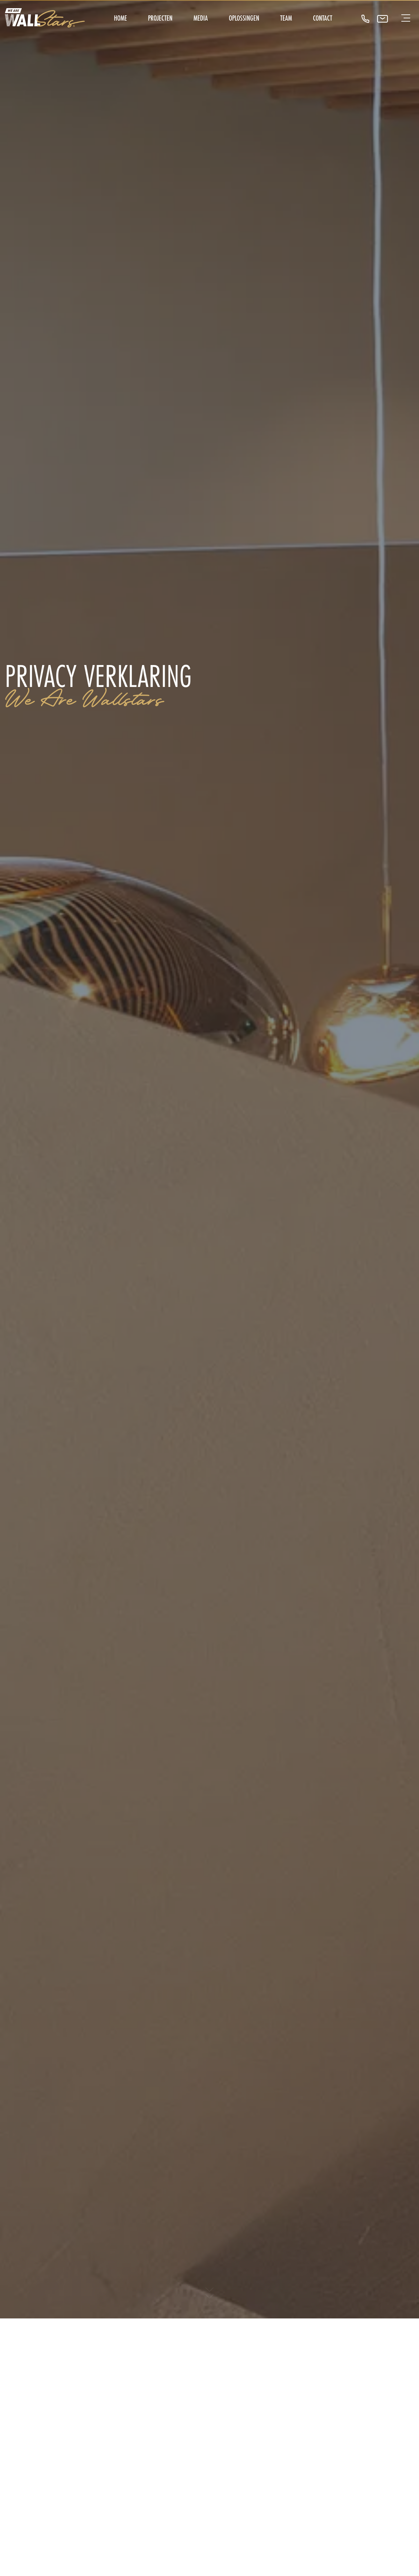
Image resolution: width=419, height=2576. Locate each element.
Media (200, 18)
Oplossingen (244, 18)
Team (286, 18)
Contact (322, 18)
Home (120, 18)
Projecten (160, 18)
